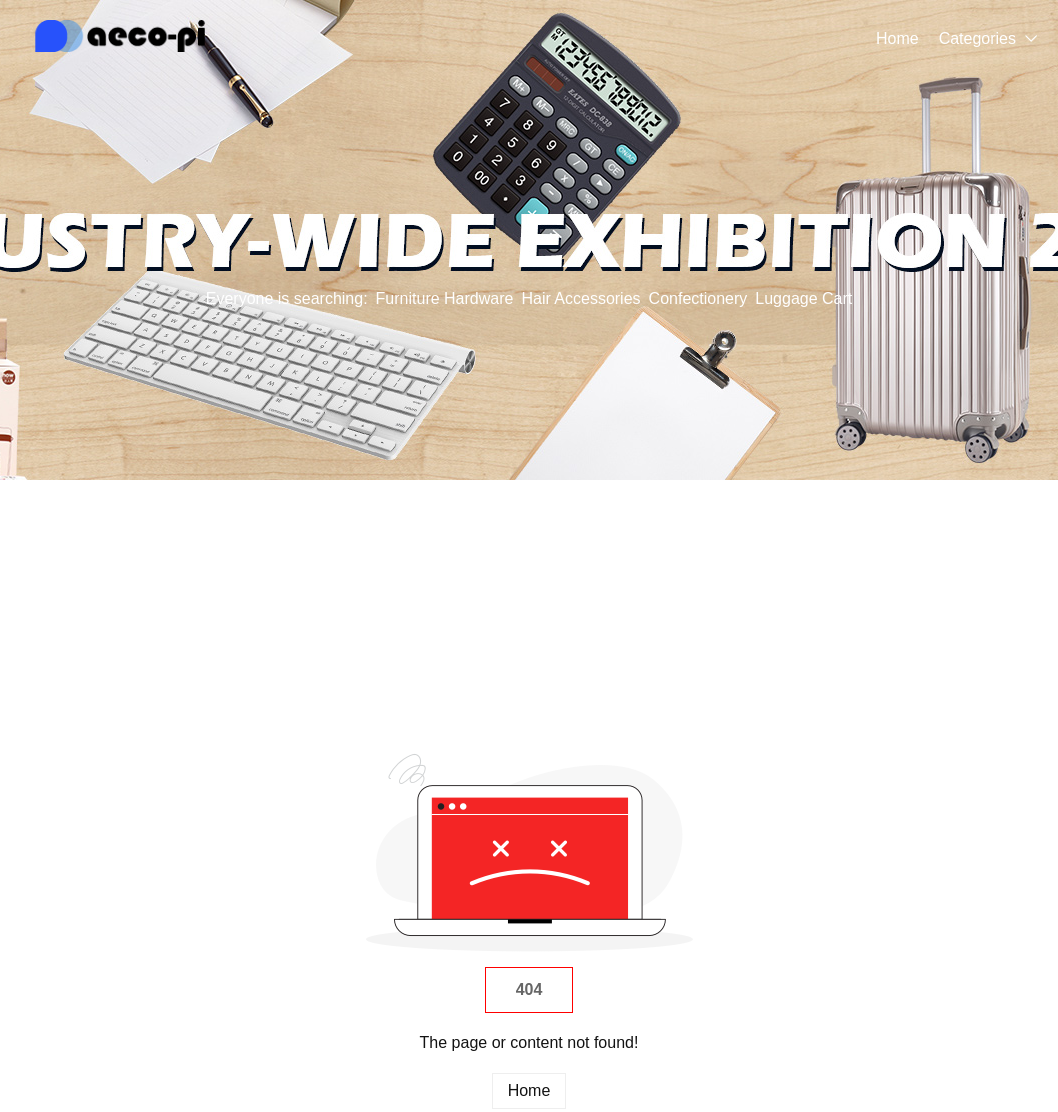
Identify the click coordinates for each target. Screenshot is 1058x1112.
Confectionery (698, 298)
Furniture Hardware (445, 298)
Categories (977, 38)
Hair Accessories (580, 298)
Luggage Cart (803, 298)
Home (897, 38)
